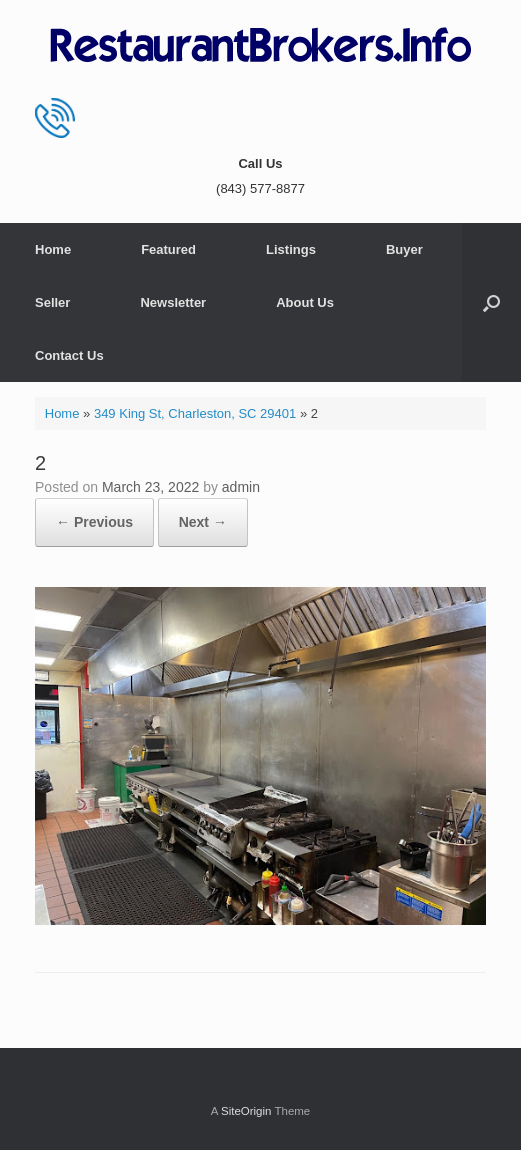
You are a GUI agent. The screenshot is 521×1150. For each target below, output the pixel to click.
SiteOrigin (246, 1111)
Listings (291, 249)
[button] (491, 302)
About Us (305, 302)
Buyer (404, 249)
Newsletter (173, 302)
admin (241, 487)
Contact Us (69, 355)
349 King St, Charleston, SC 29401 (195, 413)
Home (53, 249)
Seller (52, 302)
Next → (203, 522)
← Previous (94, 522)
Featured (168, 249)
